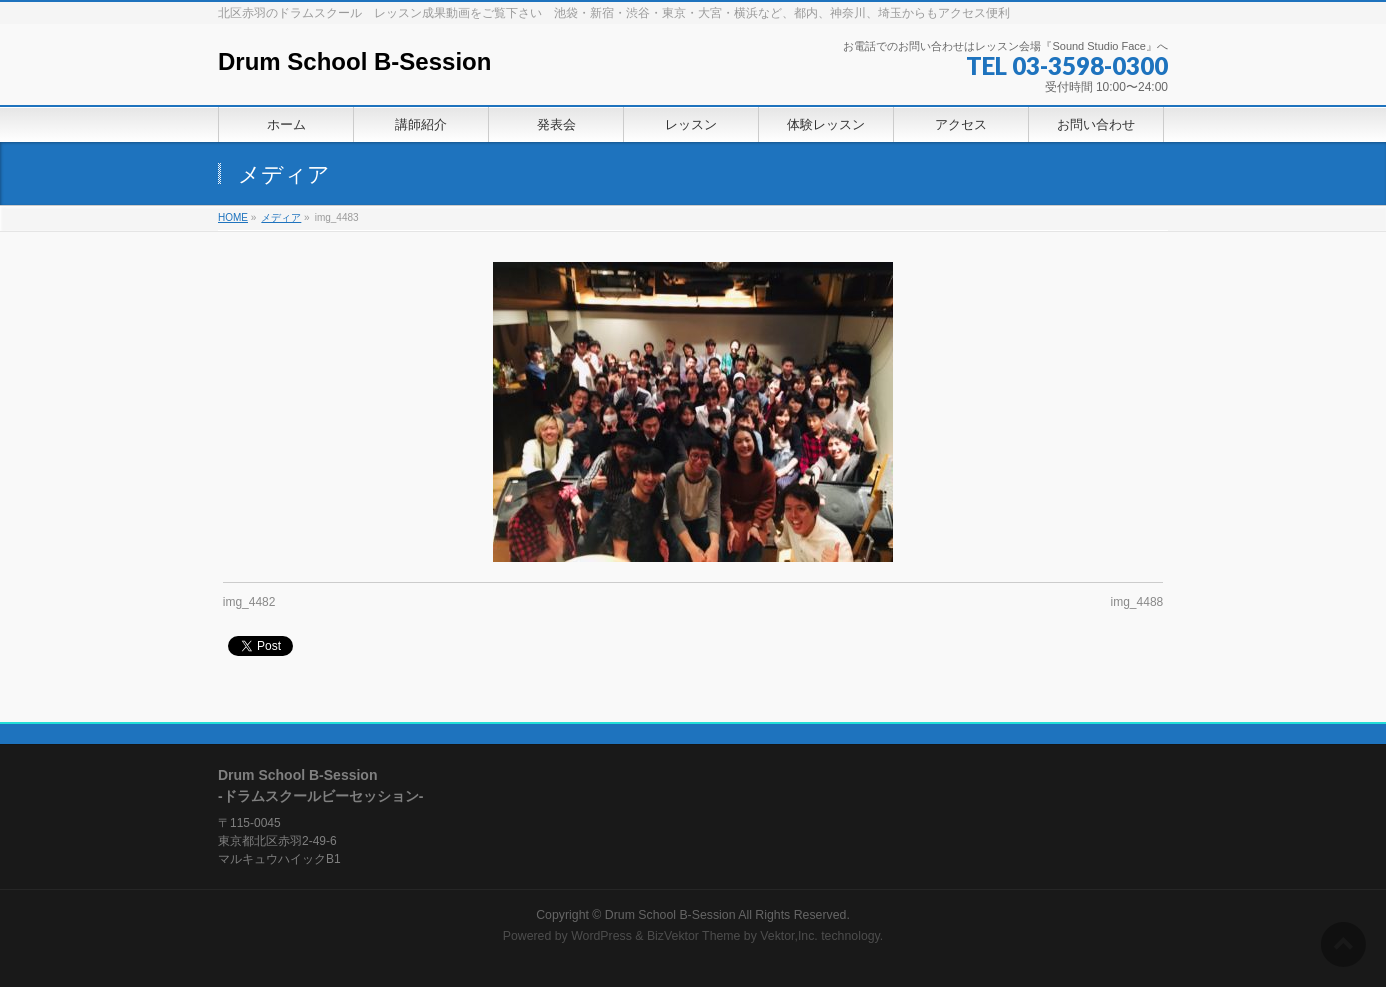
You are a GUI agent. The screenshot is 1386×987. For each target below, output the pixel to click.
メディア (281, 217)
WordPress (601, 936)
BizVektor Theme (694, 936)
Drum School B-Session (354, 61)
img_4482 (249, 602)
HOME (233, 217)
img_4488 (1137, 602)
